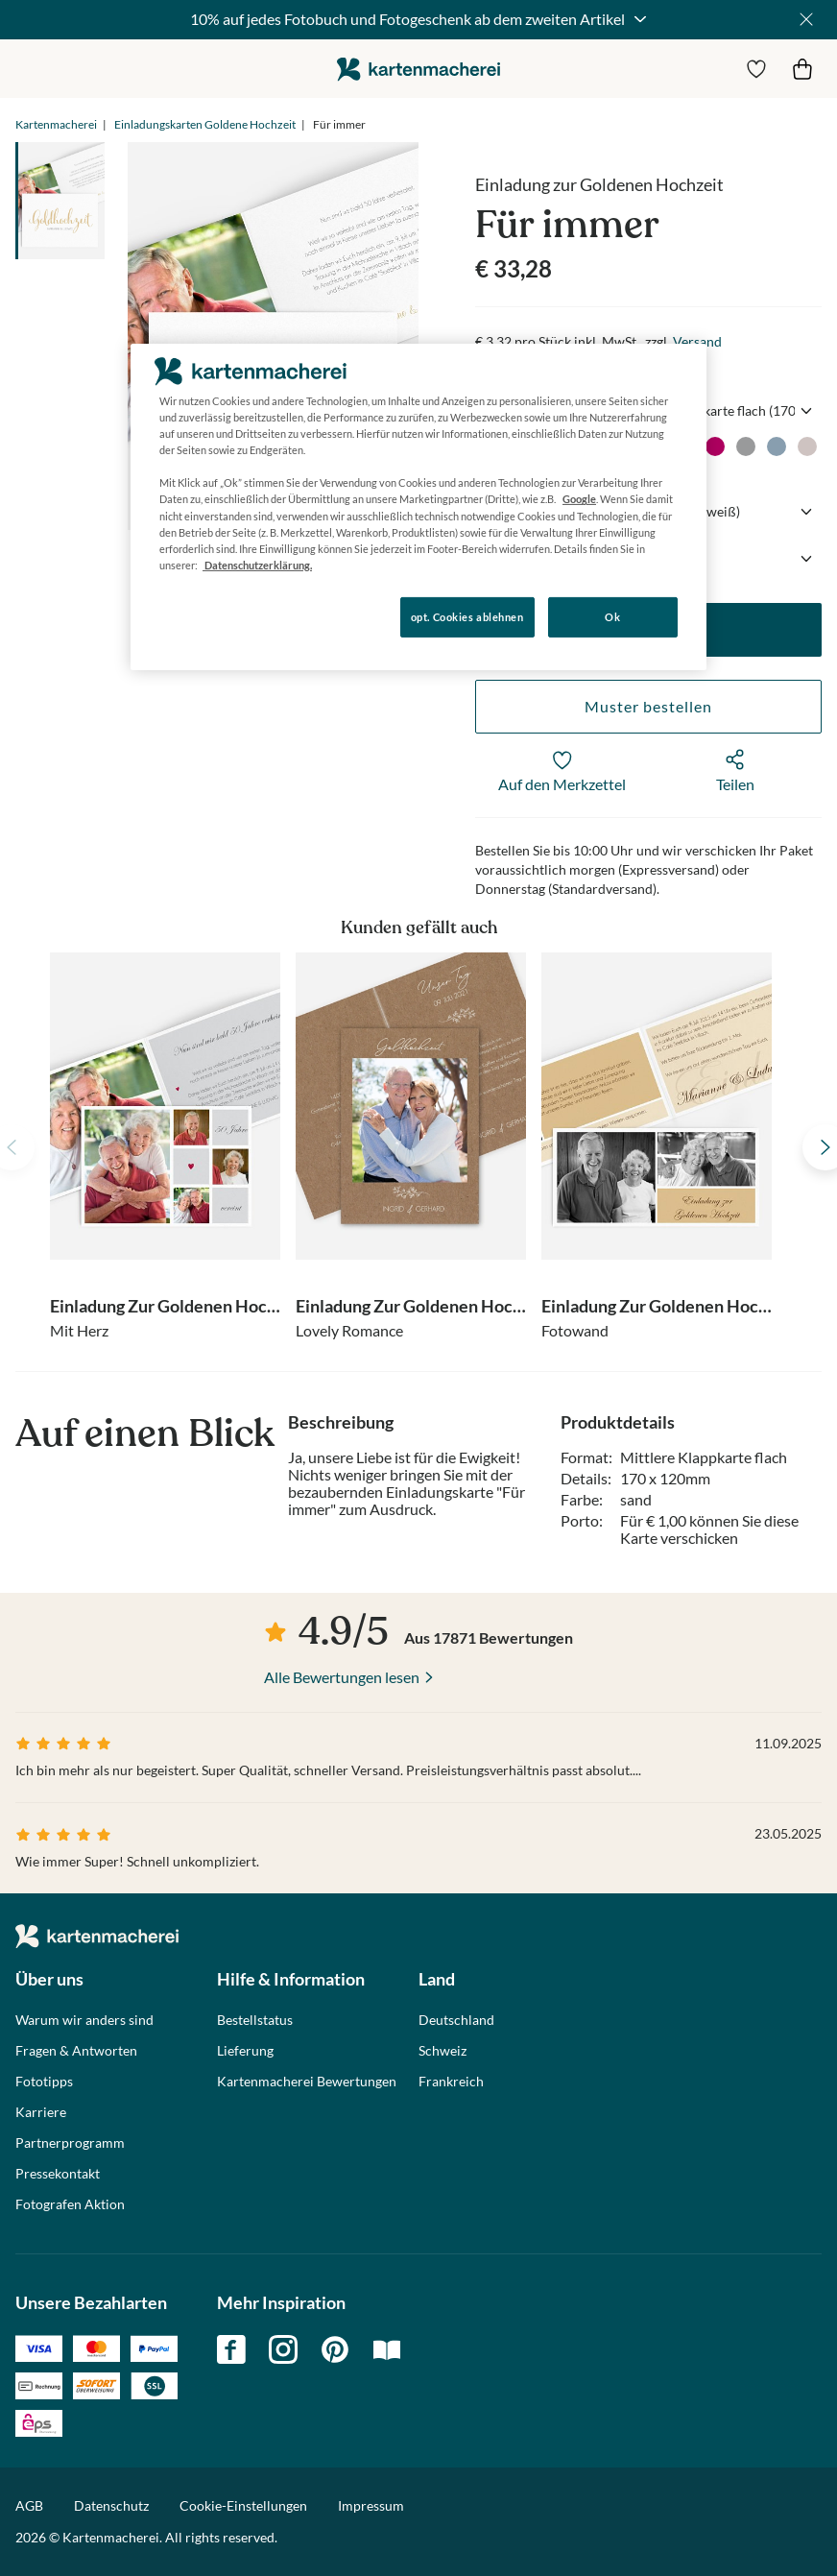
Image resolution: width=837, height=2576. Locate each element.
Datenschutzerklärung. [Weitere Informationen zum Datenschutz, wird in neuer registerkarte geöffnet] (257, 565)
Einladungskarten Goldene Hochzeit (205, 124)
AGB (29, 2505)
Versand (697, 341)
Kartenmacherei (56, 124)
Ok (612, 617)
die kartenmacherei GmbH (418, 69)
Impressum (371, 2505)
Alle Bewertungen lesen (341, 1677)
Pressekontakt (57, 2173)
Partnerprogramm (70, 2143)
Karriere (40, 2112)
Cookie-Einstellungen (243, 2506)
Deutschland (456, 2020)
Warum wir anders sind (84, 2020)
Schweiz (442, 2050)
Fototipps (44, 2081)
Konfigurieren (196, 616)
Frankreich (451, 2081)
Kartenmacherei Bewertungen (306, 2081)
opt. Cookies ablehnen (467, 617)
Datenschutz (111, 2505)
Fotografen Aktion (70, 2204)
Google (579, 499)
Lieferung (245, 2050)
